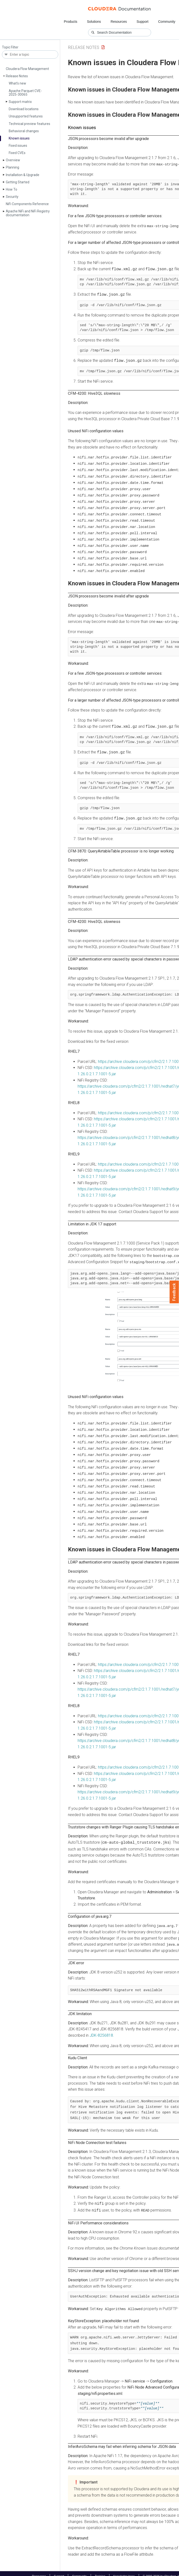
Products (70, 21)
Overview (13, 160)
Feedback (174, 1292)
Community (166, 21)
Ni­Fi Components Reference (27, 204)
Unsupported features (26, 116)
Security (12, 197)
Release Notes (17, 76)
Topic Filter (10, 47)
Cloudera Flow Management (27, 69)
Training (100, 2570)
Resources (119, 21)
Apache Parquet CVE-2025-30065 (25, 92)
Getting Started (17, 182)
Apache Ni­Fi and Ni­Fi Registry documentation (28, 213)
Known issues (19, 138)
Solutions (94, 21)
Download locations (24, 109)
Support (142, 21)
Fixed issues (18, 145)
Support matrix (20, 102)
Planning (12, 167)
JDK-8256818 (101, 2027)
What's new (17, 83)
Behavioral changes (24, 131)
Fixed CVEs (17, 153)
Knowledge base (124, 2570)
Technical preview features (29, 124)
